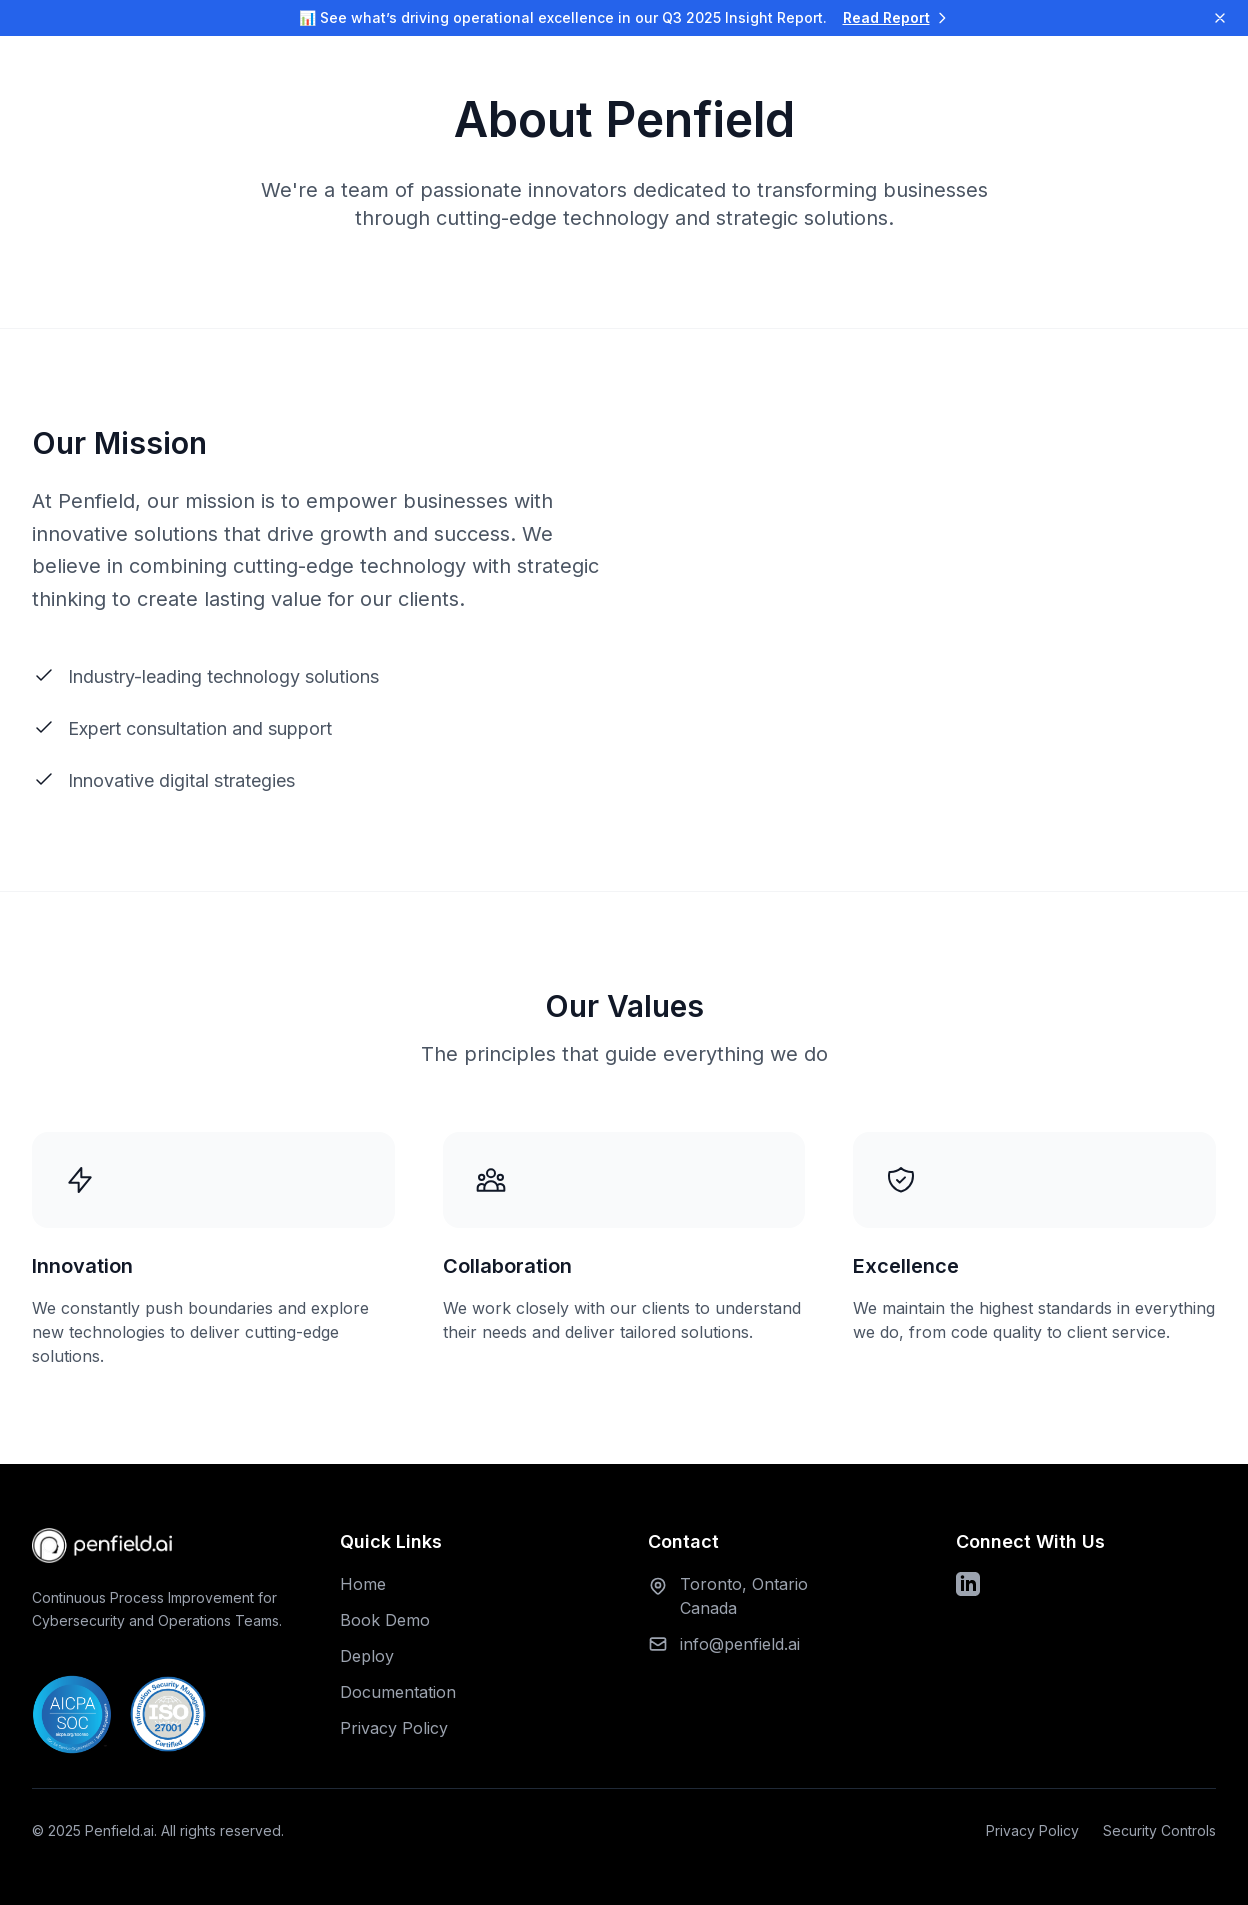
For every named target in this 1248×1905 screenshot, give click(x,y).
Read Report (896, 17)
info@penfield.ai (740, 1644)
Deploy (367, 1656)
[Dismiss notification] (1220, 18)
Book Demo (385, 1620)
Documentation (398, 1692)
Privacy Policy (394, 1728)
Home (363, 1584)
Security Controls (1159, 1830)
